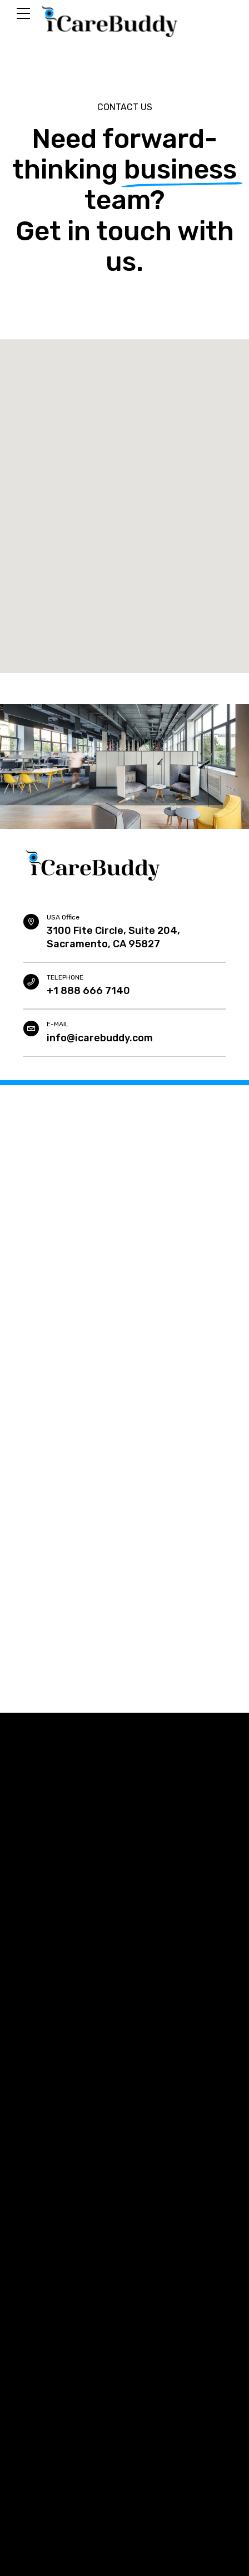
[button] (124, 496)
